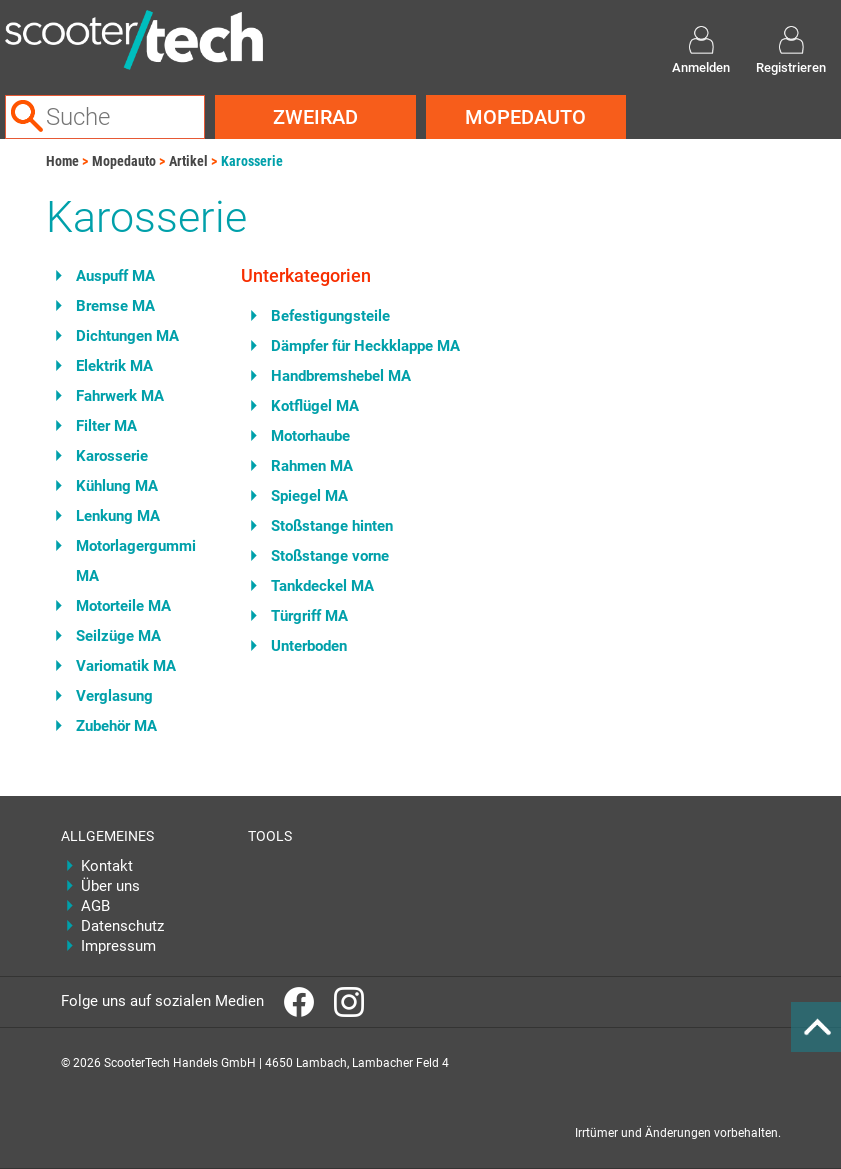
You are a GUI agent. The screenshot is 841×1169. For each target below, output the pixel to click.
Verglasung (114, 696)
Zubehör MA (116, 726)
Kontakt (107, 866)
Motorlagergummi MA (136, 561)
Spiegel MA (309, 496)
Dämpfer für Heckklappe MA (365, 346)
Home (62, 161)
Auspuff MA (115, 276)
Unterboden (309, 646)
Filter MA (106, 426)
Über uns (110, 886)
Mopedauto (525, 117)
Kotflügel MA (315, 406)
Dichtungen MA (127, 336)
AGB (95, 906)
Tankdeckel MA (322, 586)
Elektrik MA (114, 366)
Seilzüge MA (118, 636)
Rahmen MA (312, 466)
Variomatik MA (126, 666)
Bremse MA (115, 306)
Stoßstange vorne (330, 556)
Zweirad (315, 117)
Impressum (118, 946)
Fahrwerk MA (120, 396)
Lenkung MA (118, 516)
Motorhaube (310, 436)
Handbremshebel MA (341, 376)
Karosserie (252, 161)
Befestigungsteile (330, 316)
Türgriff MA (309, 616)
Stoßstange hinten (332, 526)
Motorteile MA (123, 606)
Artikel (188, 161)
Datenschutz (122, 926)
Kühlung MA (117, 486)
